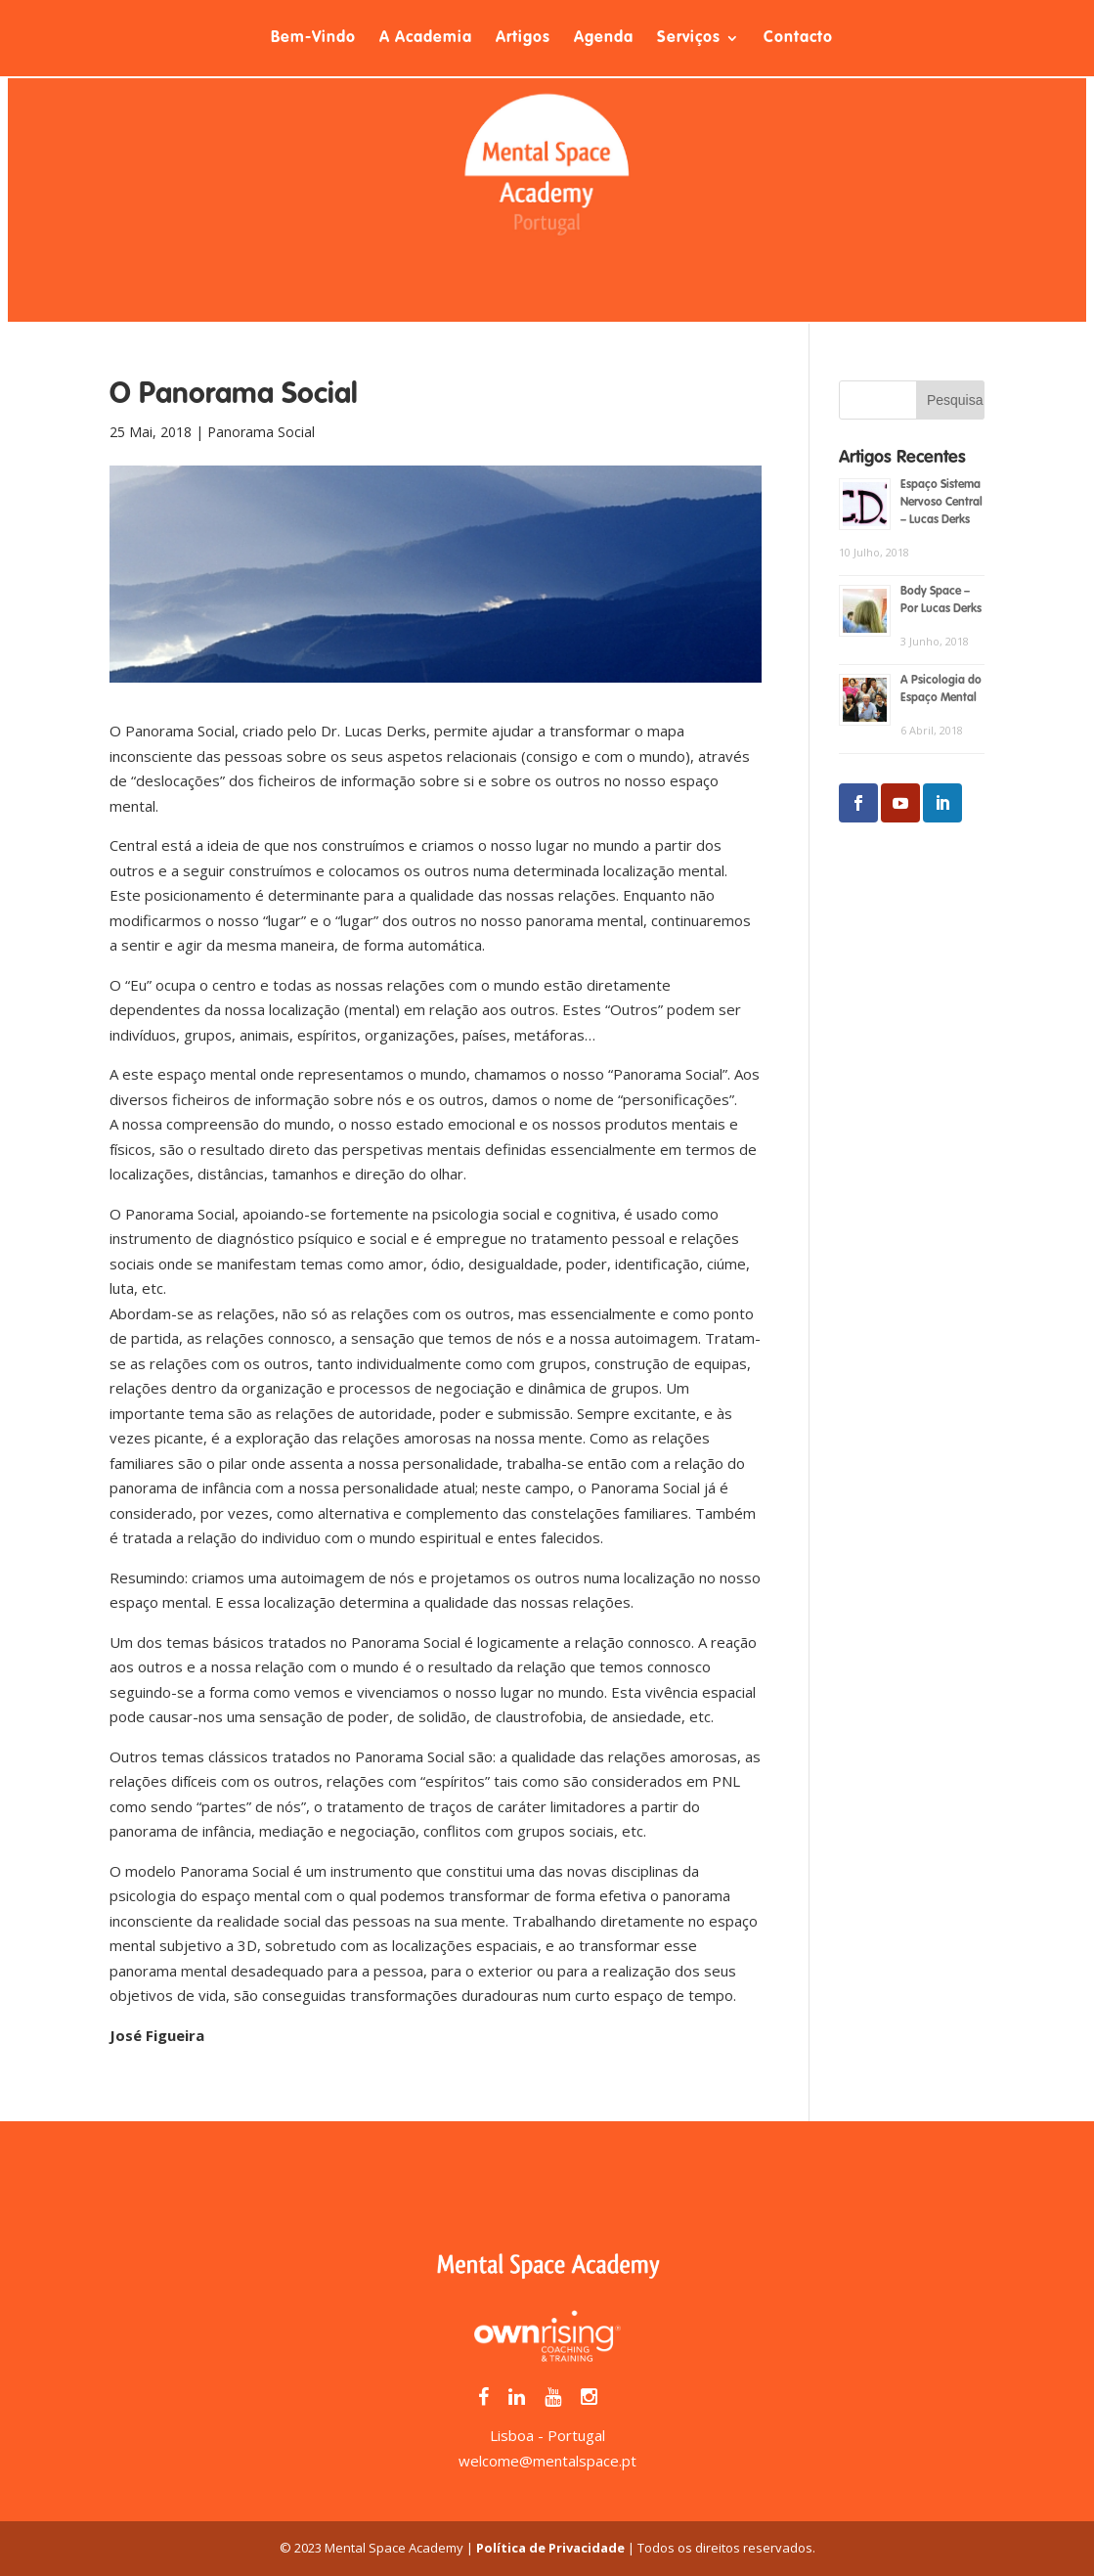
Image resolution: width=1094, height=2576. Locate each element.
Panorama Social (261, 431)
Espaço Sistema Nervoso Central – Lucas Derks (941, 502)
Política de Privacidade (550, 2547)
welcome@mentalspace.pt (547, 2460)
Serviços (689, 38)
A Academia (425, 38)
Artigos (523, 38)
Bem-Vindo (313, 38)
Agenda (604, 38)
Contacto (798, 38)
